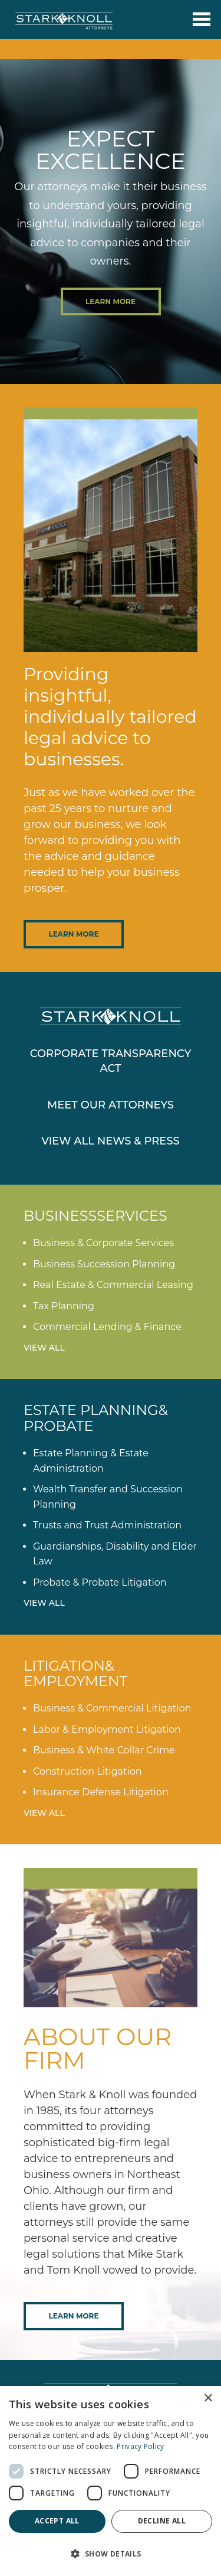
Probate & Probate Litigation (100, 1582)
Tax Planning (63, 1306)
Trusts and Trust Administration (107, 1525)
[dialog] (110, 2481)
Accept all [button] (57, 2521)
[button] (110, 2554)
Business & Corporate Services (103, 1242)
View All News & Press (110, 1140)
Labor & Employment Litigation (107, 1729)
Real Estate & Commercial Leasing (113, 1284)
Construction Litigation (87, 1771)
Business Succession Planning (104, 1264)
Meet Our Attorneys (110, 1104)
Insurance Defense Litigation (101, 1792)
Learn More (110, 301)
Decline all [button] (162, 2521)
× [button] (207, 2398)
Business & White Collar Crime (104, 1750)
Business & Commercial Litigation (112, 1708)
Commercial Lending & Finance (107, 1326)
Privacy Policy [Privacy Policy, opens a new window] (140, 2446)
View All (44, 1347)
